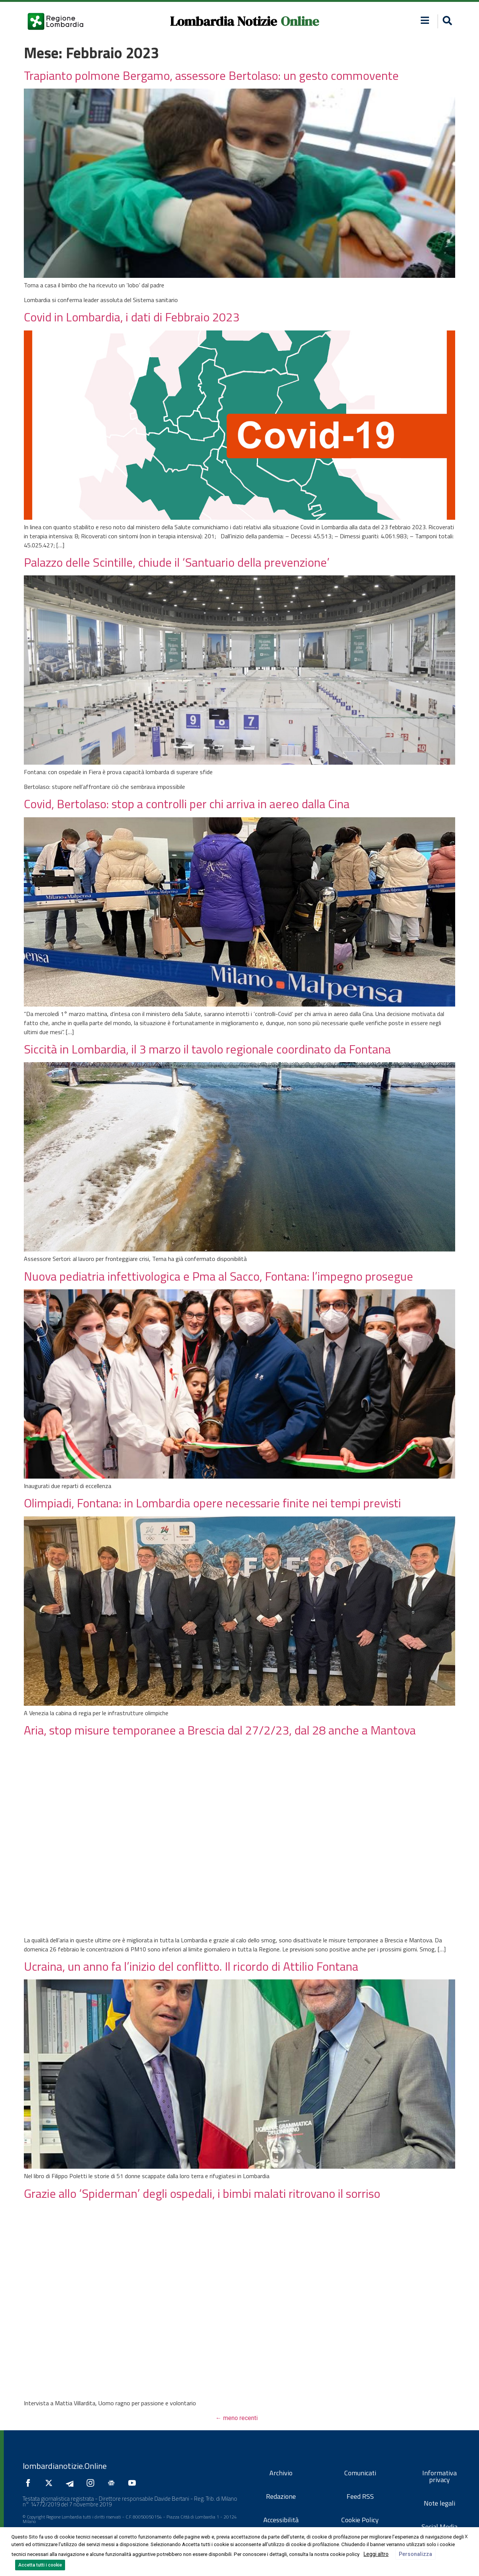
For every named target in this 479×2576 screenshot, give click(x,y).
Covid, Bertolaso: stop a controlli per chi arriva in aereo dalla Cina (187, 804)
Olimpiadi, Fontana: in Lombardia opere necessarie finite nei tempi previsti (212, 1503)
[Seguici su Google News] (113, 2483)
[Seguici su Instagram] (92, 2483)
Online (300, 21)
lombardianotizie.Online (65, 2465)
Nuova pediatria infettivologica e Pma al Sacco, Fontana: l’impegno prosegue (218, 1276)
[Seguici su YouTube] (134, 2483)
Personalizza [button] (415, 2554)
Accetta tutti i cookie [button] (40, 2565)
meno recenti (237, 2418)
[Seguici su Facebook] (30, 2483)
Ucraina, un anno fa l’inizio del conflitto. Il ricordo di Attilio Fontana (191, 1966)
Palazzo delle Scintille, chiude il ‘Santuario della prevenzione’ (177, 562)
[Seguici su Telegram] (71, 2483)
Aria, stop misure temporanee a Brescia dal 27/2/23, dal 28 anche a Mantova (220, 1730)
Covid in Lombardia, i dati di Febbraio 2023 (132, 317)
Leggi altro (376, 2554)
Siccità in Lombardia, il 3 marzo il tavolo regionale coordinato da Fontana (207, 1049)
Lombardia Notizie (223, 21)
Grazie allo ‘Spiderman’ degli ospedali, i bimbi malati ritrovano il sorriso (202, 2193)
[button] (425, 20)
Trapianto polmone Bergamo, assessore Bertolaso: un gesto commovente (211, 75)
